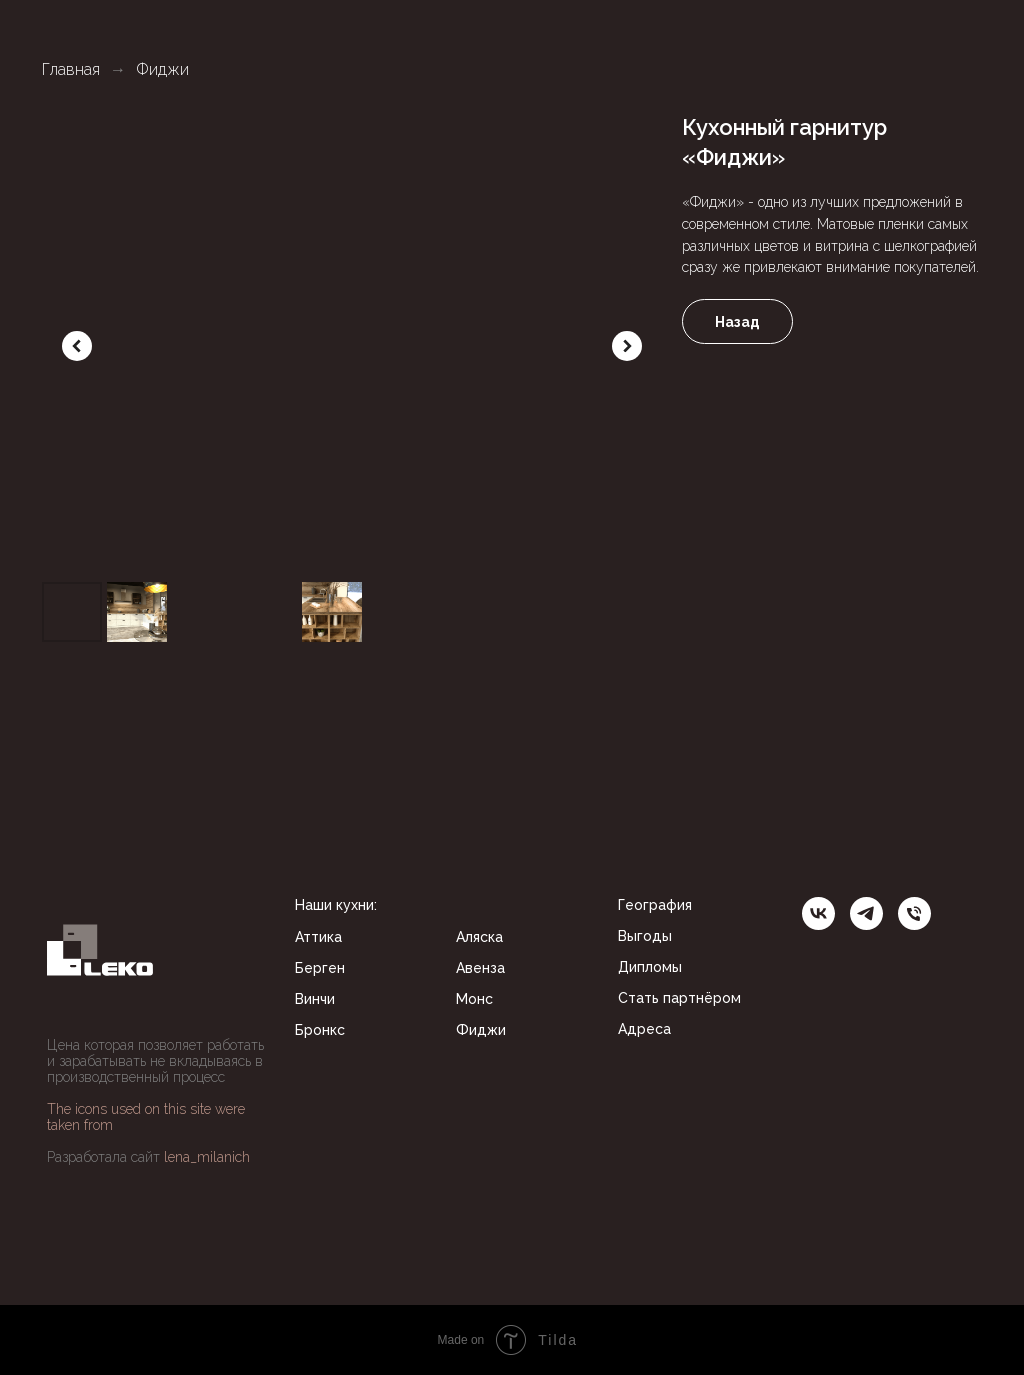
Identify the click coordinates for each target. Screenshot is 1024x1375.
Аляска (479, 937)
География (655, 905)
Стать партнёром (679, 998)
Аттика (318, 937)
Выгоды (645, 936)
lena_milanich (207, 1157)
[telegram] (866, 913)
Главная (71, 69)
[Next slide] (627, 346)
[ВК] (818, 913)
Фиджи (162, 69)
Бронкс (320, 1030)
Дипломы (650, 967)
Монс (474, 999)
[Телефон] (914, 913)
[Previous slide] (77, 346)
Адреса (644, 1029)
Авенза (480, 968)
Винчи (315, 999)
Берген (320, 968)
